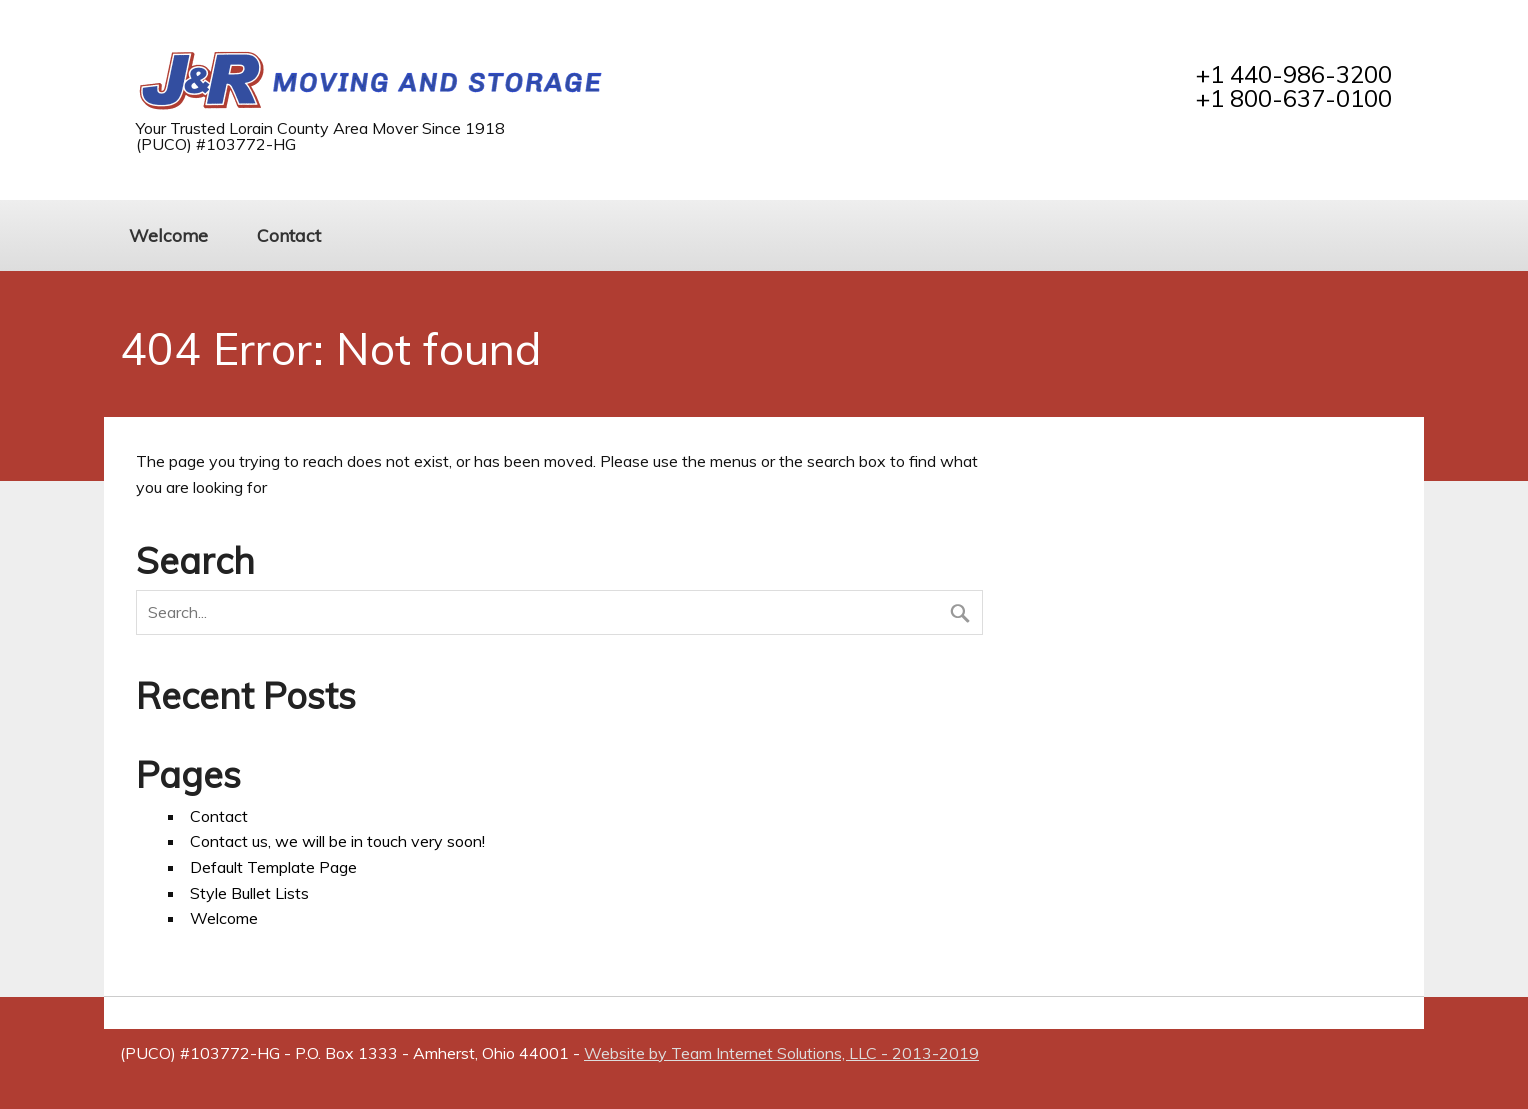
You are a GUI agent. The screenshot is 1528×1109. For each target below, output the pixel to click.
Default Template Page (273, 867)
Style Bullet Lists (249, 893)
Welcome (168, 235)
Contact (289, 235)
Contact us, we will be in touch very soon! (337, 841)
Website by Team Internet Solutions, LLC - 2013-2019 (781, 1053)
